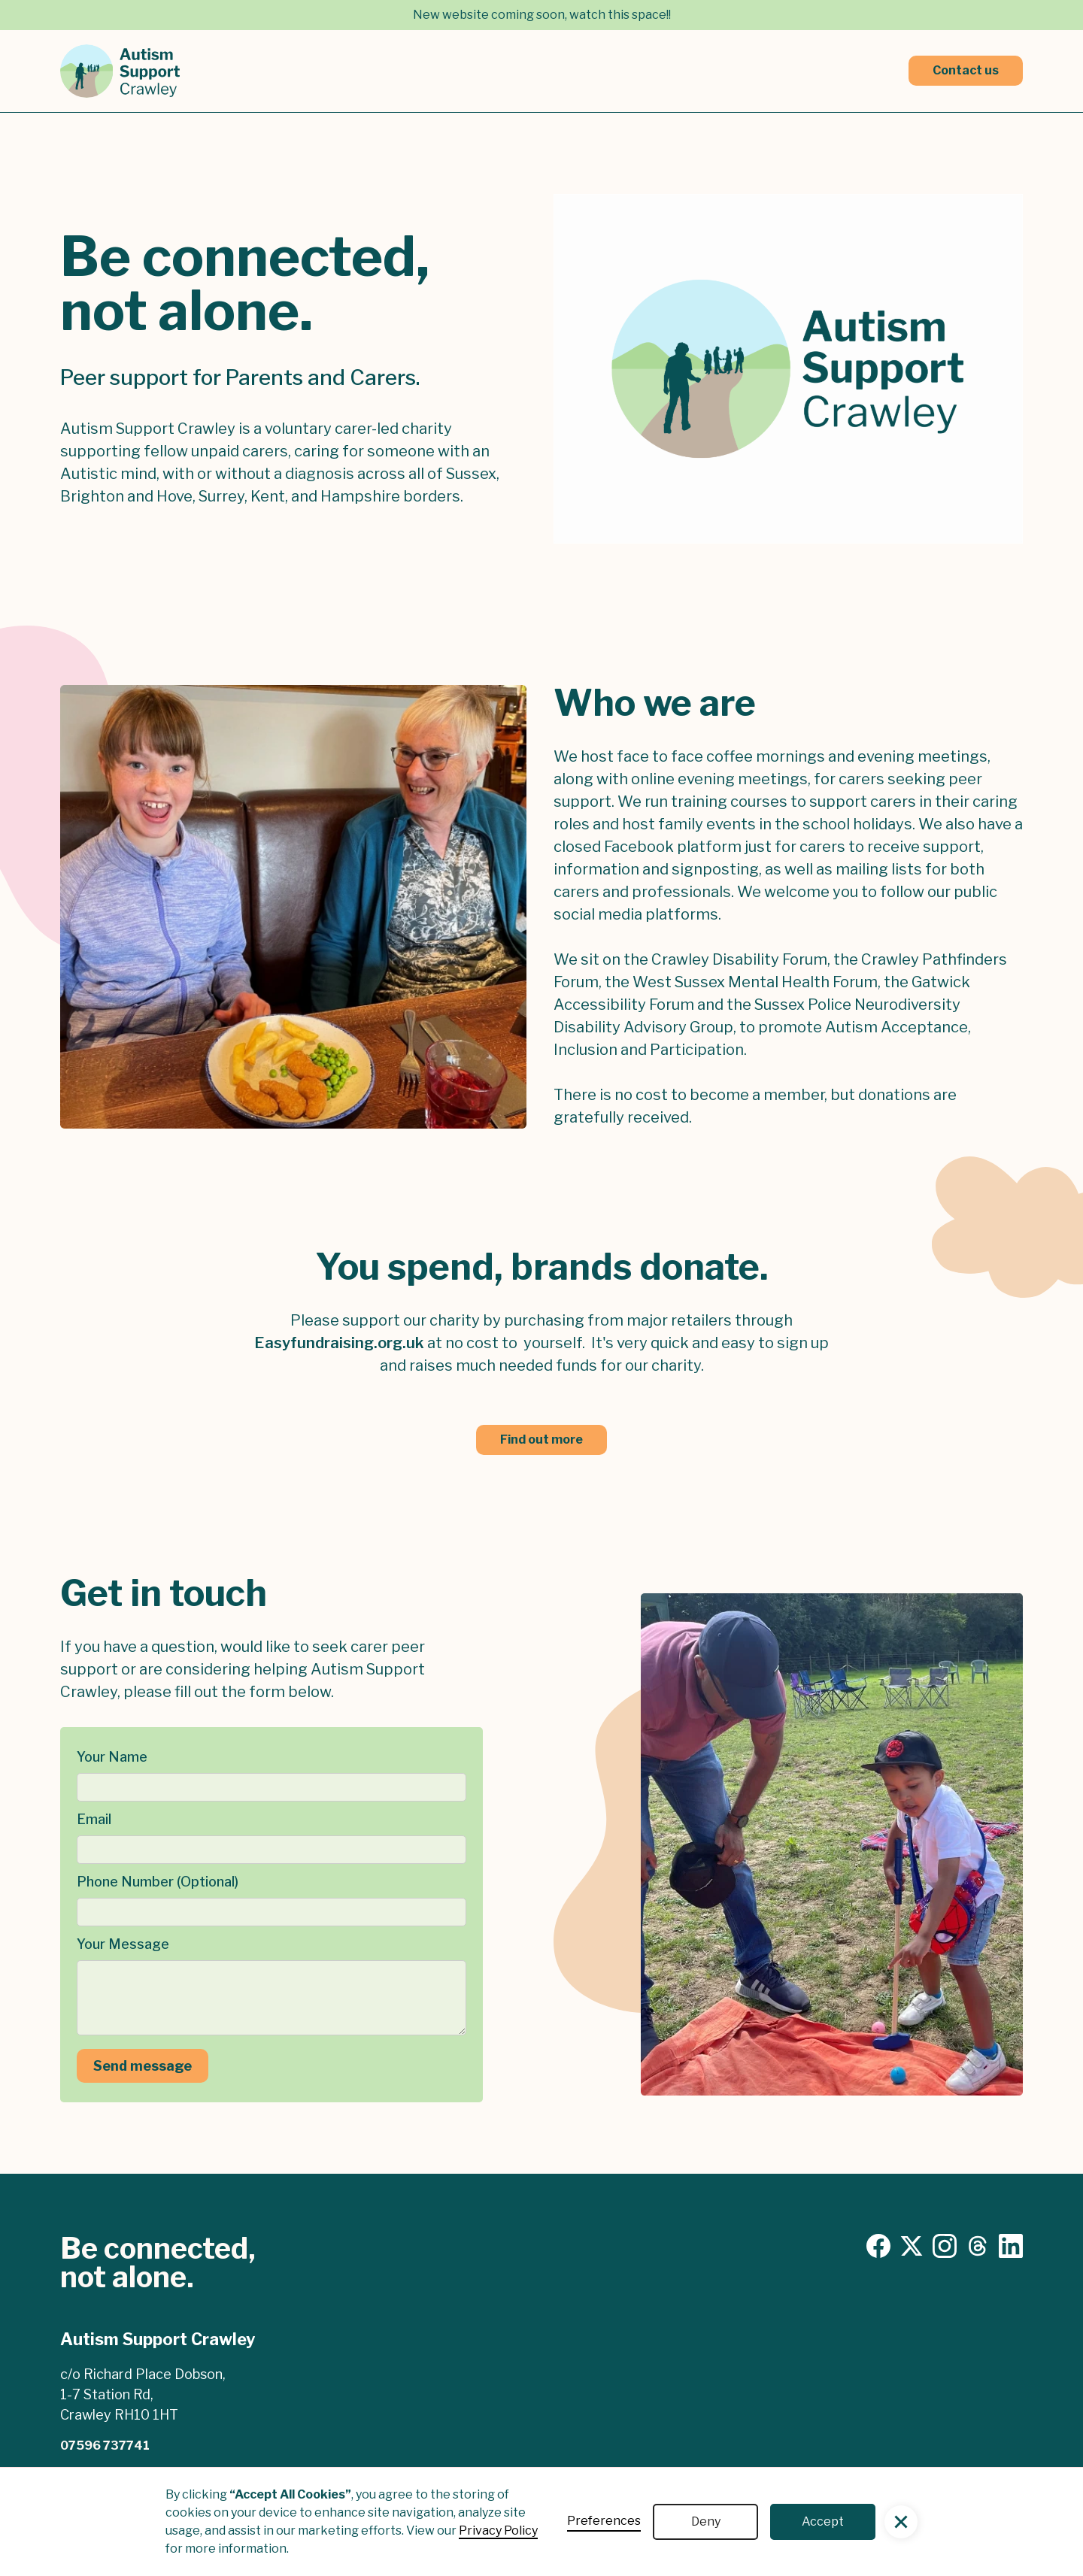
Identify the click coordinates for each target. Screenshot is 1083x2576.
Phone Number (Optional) (157, 1882)
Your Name (112, 1757)
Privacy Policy (498, 2530)
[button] (901, 2521)
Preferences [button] (604, 2521)
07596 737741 (105, 2445)
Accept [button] (823, 2521)
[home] (120, 70)
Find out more (541, 1439)
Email (94, 1819)
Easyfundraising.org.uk (339, 1343)
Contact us (966, 70)
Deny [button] (705, 2521)
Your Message (123, 1944)
